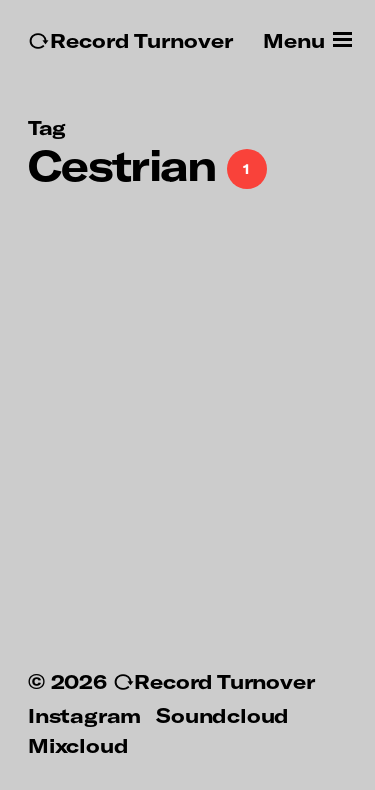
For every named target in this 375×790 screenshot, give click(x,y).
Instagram (84, 715)
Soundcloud (222, 715)
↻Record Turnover (130, 40)
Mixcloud (78, 745)
